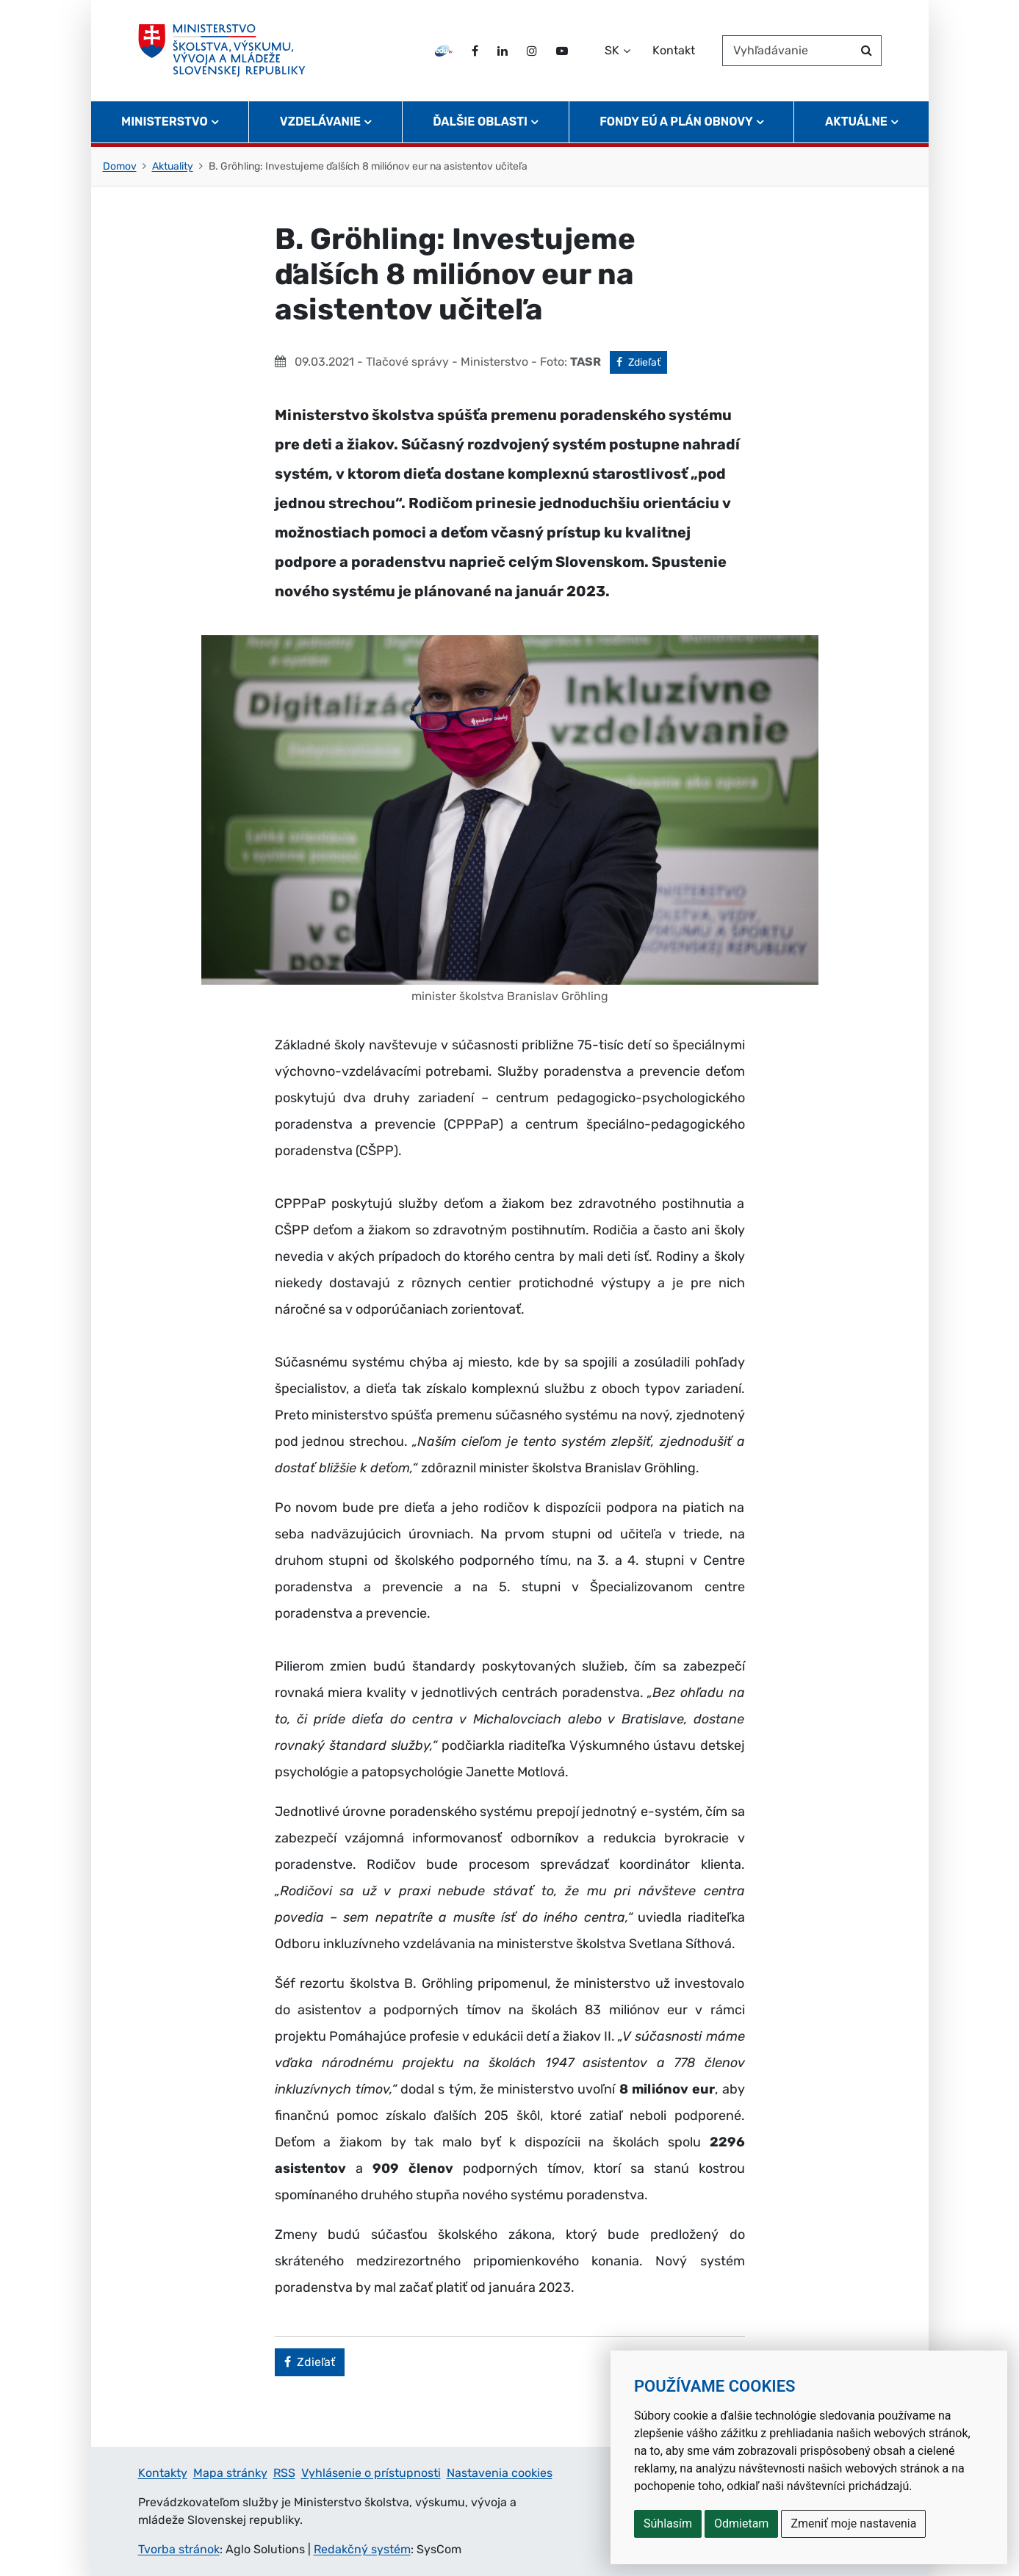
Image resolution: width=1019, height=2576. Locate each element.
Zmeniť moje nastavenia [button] (853, 2523)
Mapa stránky (230, 2473)
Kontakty (162, 2473)
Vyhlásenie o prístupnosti (371, 2473)
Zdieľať (641, 361)
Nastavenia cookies (499, 2473)
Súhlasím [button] (668, 2523)
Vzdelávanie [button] (320, 122)
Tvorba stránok (179, 2549)
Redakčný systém (362, 2549)
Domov (120, 166)
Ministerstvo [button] (164, 122)
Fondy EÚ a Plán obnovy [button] (676, 122)
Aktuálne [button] (856, 122)
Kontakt (673, 50)
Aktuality (172, 166)
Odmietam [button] (741, 2523)
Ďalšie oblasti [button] (480, 122)
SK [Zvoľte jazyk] (612, 50)
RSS (284, 2473)
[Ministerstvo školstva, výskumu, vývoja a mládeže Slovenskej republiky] (222, 50)
